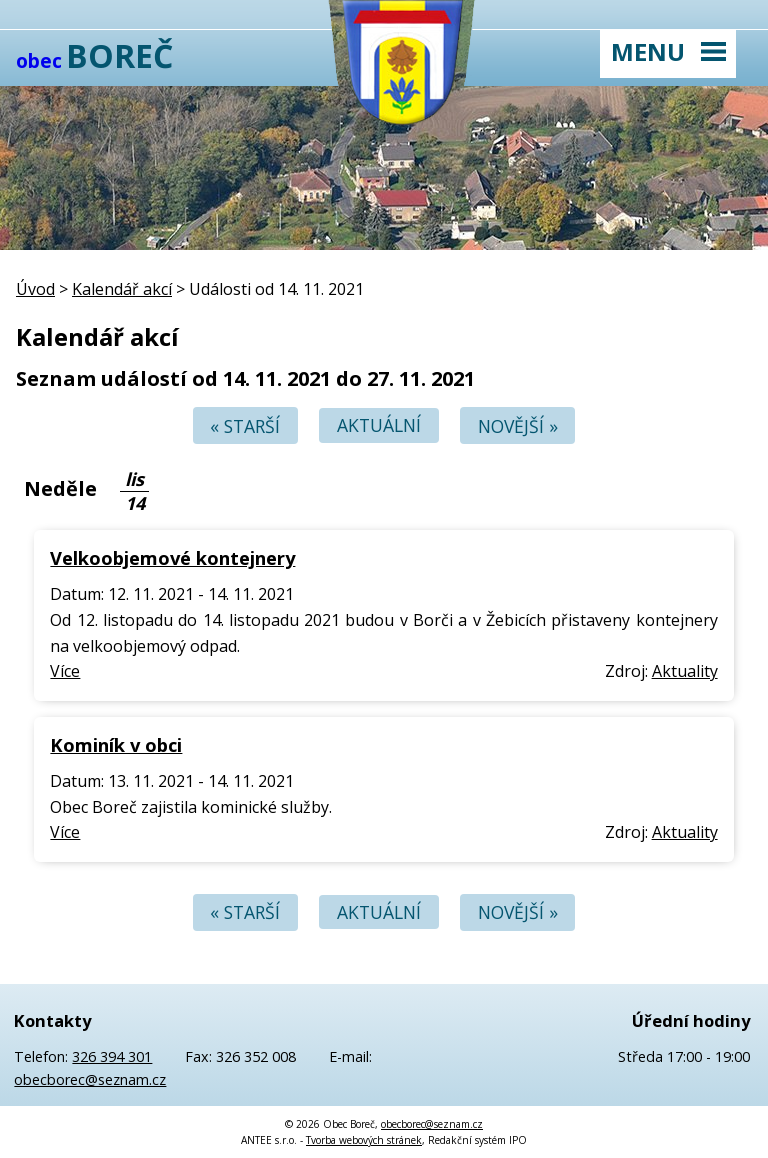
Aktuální (379, 426)
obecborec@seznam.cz (90, 1079)
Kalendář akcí (122, 289)
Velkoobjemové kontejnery (172, 557)
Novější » (518, 426)
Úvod (35, 289)
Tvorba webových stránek (364, 1140)
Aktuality (685, 671)
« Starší (245, 426)
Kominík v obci (116, 744)
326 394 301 (112, 1056)
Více (65, 671)
